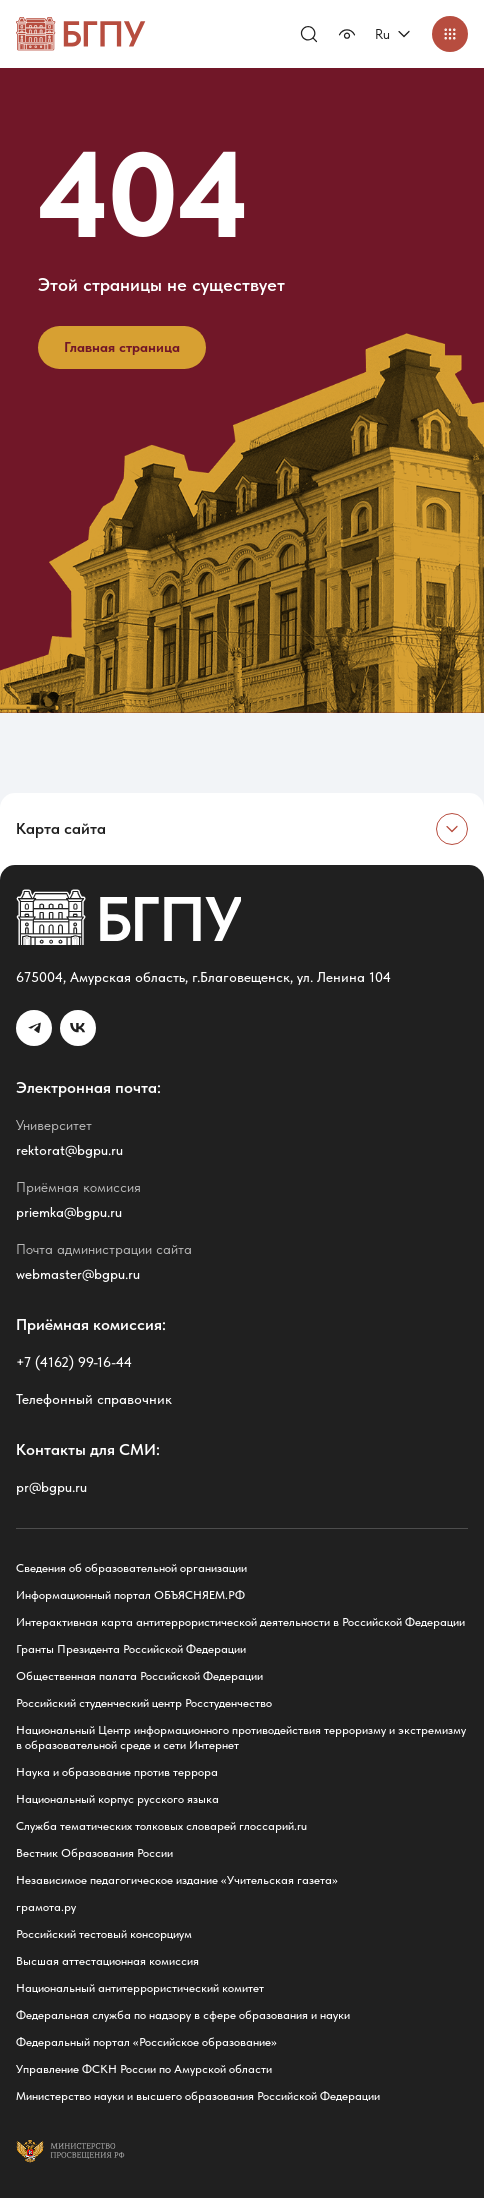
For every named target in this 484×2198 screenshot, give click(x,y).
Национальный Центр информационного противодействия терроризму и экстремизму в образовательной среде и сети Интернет (241, 1737)
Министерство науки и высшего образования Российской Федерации (198, 2096)
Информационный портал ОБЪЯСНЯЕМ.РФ (130, 1595)
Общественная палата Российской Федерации (139, 1676)
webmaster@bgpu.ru (78, 1274)
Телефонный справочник (94, 1399)
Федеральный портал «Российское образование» (146, 2042)
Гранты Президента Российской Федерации (131, 1649)
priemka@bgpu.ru (69, 1212)
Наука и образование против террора (117, 1772)
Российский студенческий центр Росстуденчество (144, 1703)
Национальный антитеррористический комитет (140, 1988)
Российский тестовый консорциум (104, 1934)
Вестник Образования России (94, 1853)
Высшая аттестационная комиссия (107, 1961)
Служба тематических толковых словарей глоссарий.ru (161, 1826)
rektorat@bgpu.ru (69, 1150)
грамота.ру (46, 1907)
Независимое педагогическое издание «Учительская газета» (177, 1880)
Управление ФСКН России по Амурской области (144, 2069)
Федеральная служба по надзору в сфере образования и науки (183, 2015)
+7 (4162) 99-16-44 (74, 1362)
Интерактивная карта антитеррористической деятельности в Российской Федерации (240, 1622)
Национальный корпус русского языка (117, 1799)
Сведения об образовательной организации (131, 1568)
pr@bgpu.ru (51, 1487)
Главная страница (122, 347)
